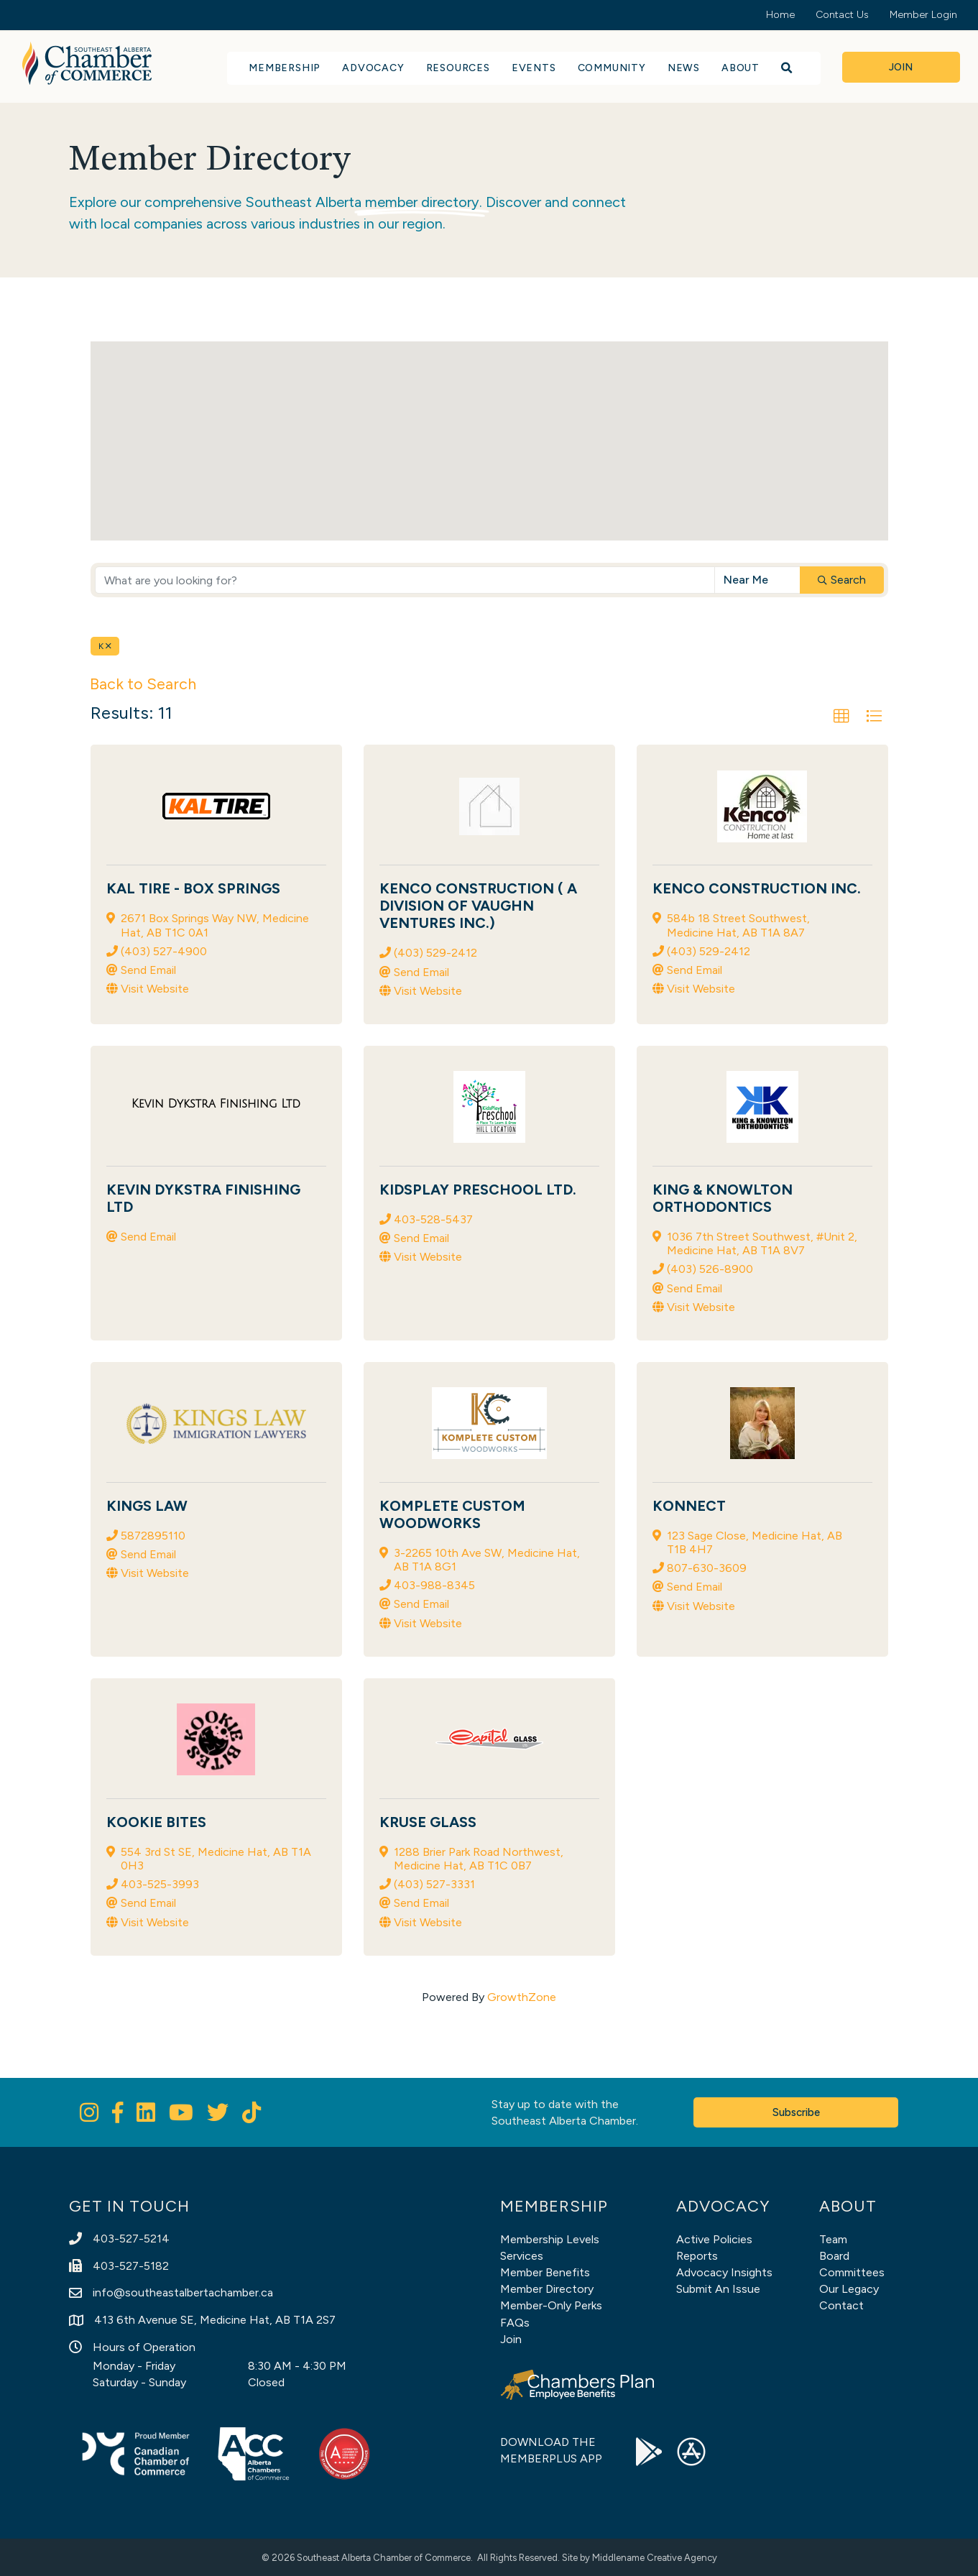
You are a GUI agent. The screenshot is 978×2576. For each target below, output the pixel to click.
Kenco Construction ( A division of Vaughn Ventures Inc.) (478, 906)
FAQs (515, 2322)
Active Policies (714, 2239)
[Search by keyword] (405, 580)
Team (833, 2239)
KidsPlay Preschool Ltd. (477, 1189)
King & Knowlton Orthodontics (722, 1198)
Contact (841, 2305)
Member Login (923, 15)
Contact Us (842, 15)
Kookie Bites (156, 1822)
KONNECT (689, 1505)
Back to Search (143, 683)
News (684, 68)
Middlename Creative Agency (654, 2557)
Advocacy (373, 68)
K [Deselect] (104, 646)
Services (521, 2256)
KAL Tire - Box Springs (193, 888)
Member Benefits (545, 2272)
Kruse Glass (427, 1822)
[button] (480, 384)
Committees (852, 2272)
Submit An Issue (718, 2289)
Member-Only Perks (551, 2305)
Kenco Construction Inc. (756, 888)
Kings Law (147, 1505)
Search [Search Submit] (842, 579)
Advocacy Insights (724, 2272)
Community (612, 68)
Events (534, 68)
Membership (284, 68)
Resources (458, 68)
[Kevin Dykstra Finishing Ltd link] (216, 1104)
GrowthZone (521, 1997)
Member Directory (547, 2289)
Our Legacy (849, 2289)
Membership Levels (549, 2239)
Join (511, 2339)
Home (780, 15)
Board (834, 2256)
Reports (697, 2256)
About (740, 68)
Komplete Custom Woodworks (452, 1514)
